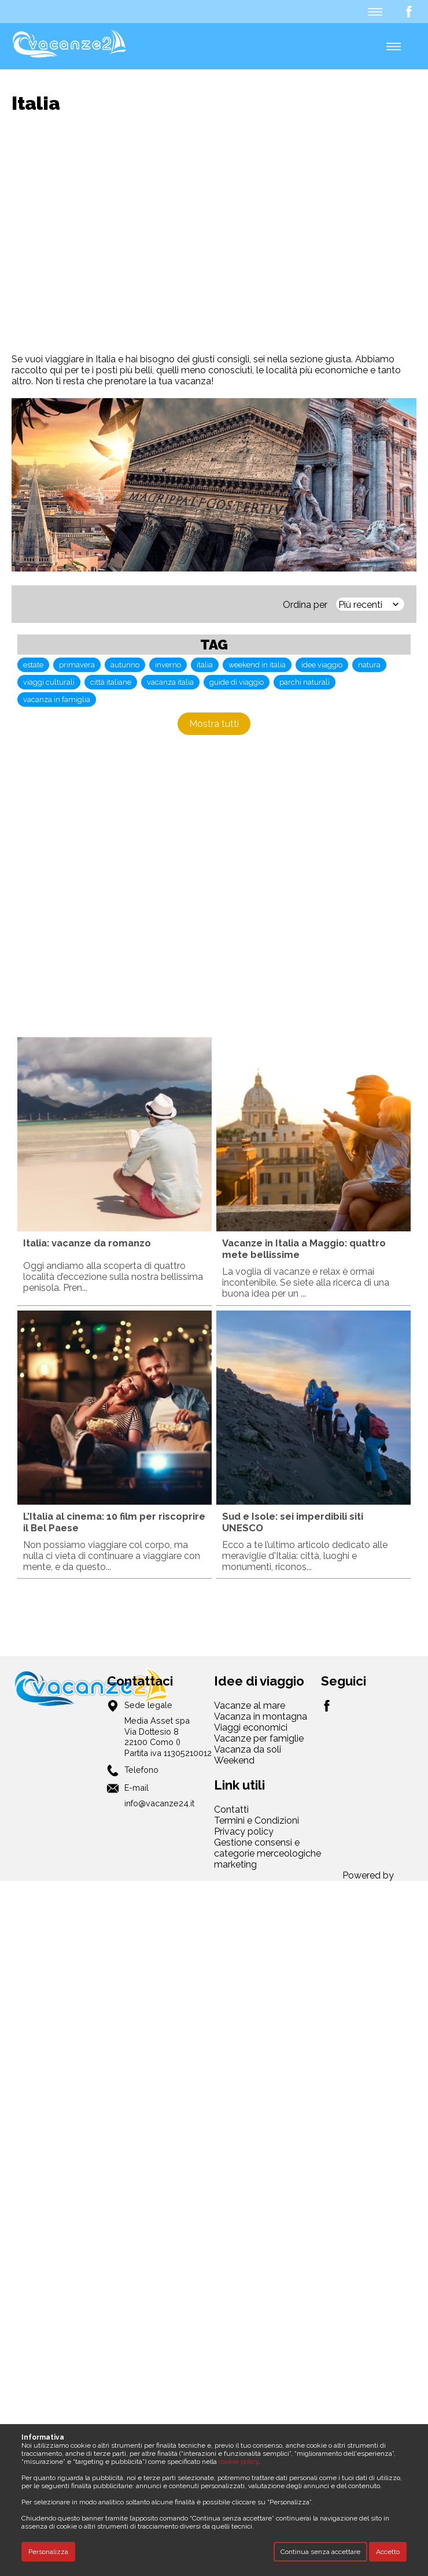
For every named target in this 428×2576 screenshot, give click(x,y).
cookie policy (239, 2462)
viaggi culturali (49, 682)
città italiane (110, 682)
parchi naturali (304, 682)
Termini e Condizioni (256, 1820)
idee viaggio (321, 664)
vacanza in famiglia (56, 699)
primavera (77, 664)
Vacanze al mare (249, 1705)
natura (369, 664)
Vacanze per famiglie (259, 1738)
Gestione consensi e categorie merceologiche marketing (267, 1853)
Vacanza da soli (247, 1749)
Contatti (231, 1809)
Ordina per (305, 604)
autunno (124, 664)
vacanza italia (170, 682)
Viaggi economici (250, 1727)
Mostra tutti (214, 723)
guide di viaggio (236, 682)
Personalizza (48, 2552)
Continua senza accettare (320, 2552)
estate (33, 664)
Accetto (388, 2552)
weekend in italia (257, 664)
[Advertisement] (108, 233)
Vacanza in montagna (260, 1716)
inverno (168, 664)
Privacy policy (244, 1831)
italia (205, 664)
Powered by (368, 1875)
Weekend (234, 1760)
